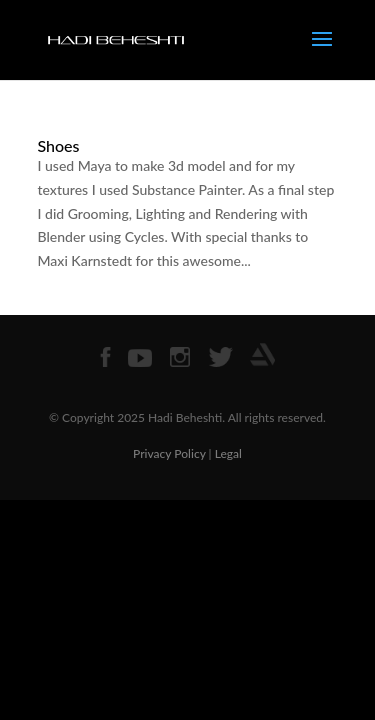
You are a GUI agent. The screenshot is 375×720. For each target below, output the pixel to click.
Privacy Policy (169, 453)
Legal (228, 453)
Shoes (59, 145)
